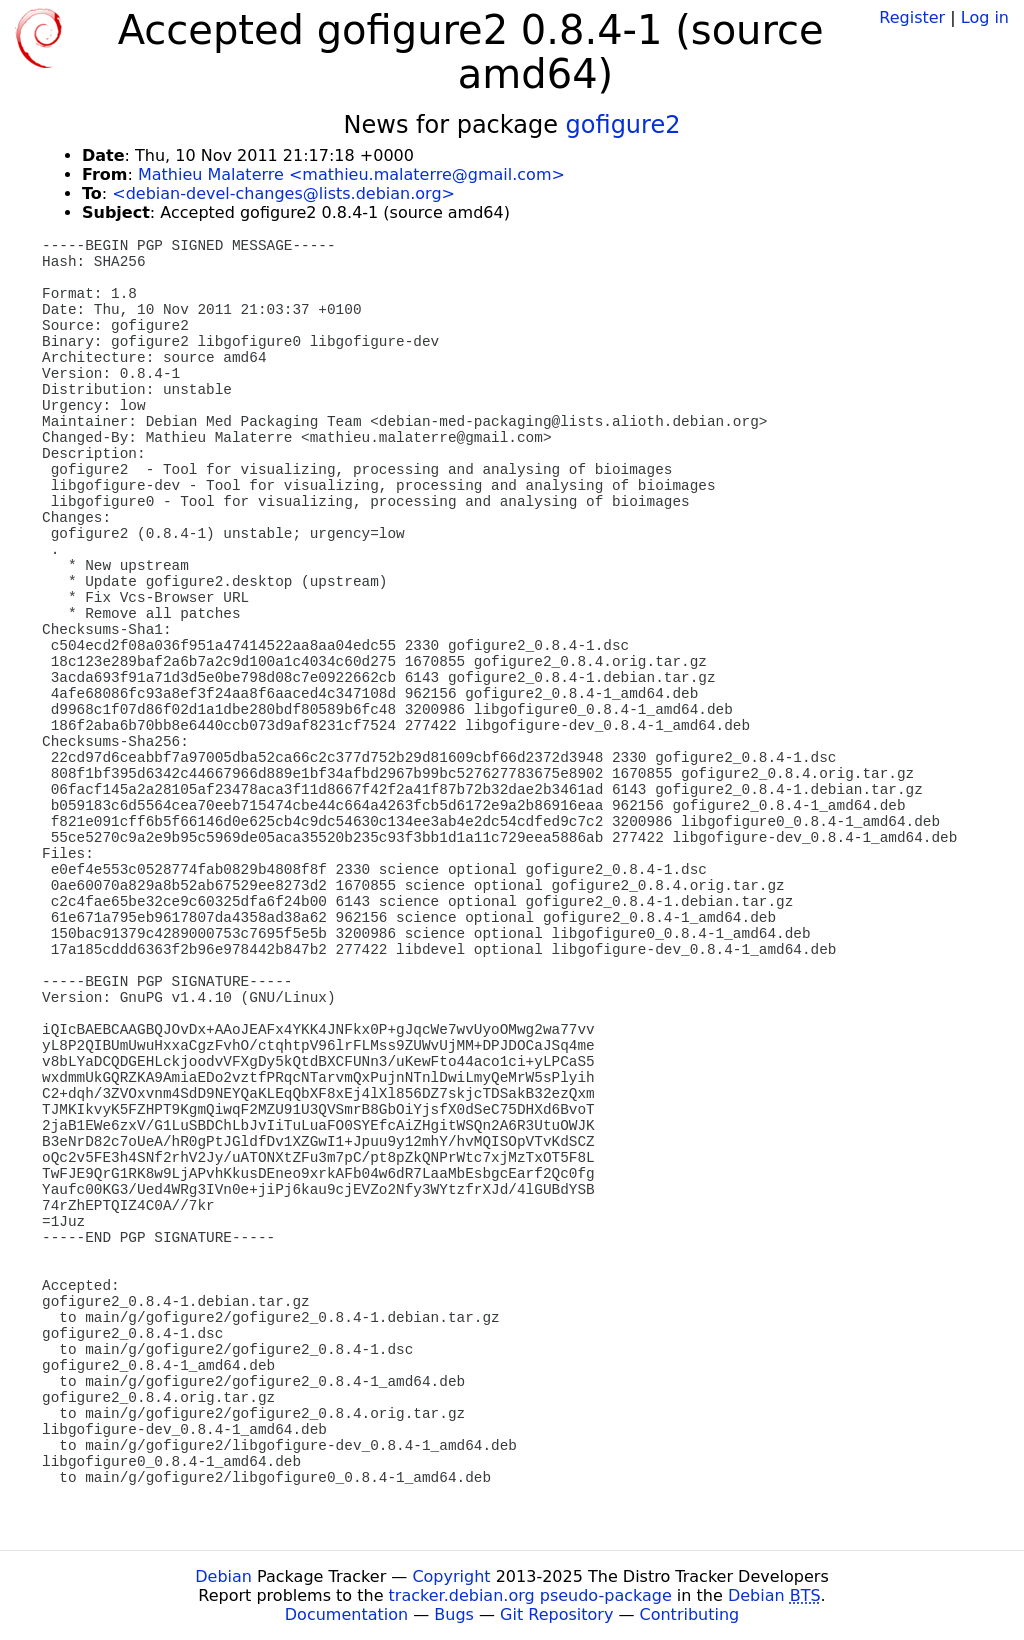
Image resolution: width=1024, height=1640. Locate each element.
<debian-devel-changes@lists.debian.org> (283, 193)
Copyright (451, 1576)
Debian (223, 1576)
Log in (985, 17)
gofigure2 (623, 125)
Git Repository (556, 1614)
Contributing (690, 1614)
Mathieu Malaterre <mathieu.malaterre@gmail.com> (351, 174)
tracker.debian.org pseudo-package (530, 1595)
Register (912, 17)
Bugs (454, 1614)
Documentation (346, 1614)
